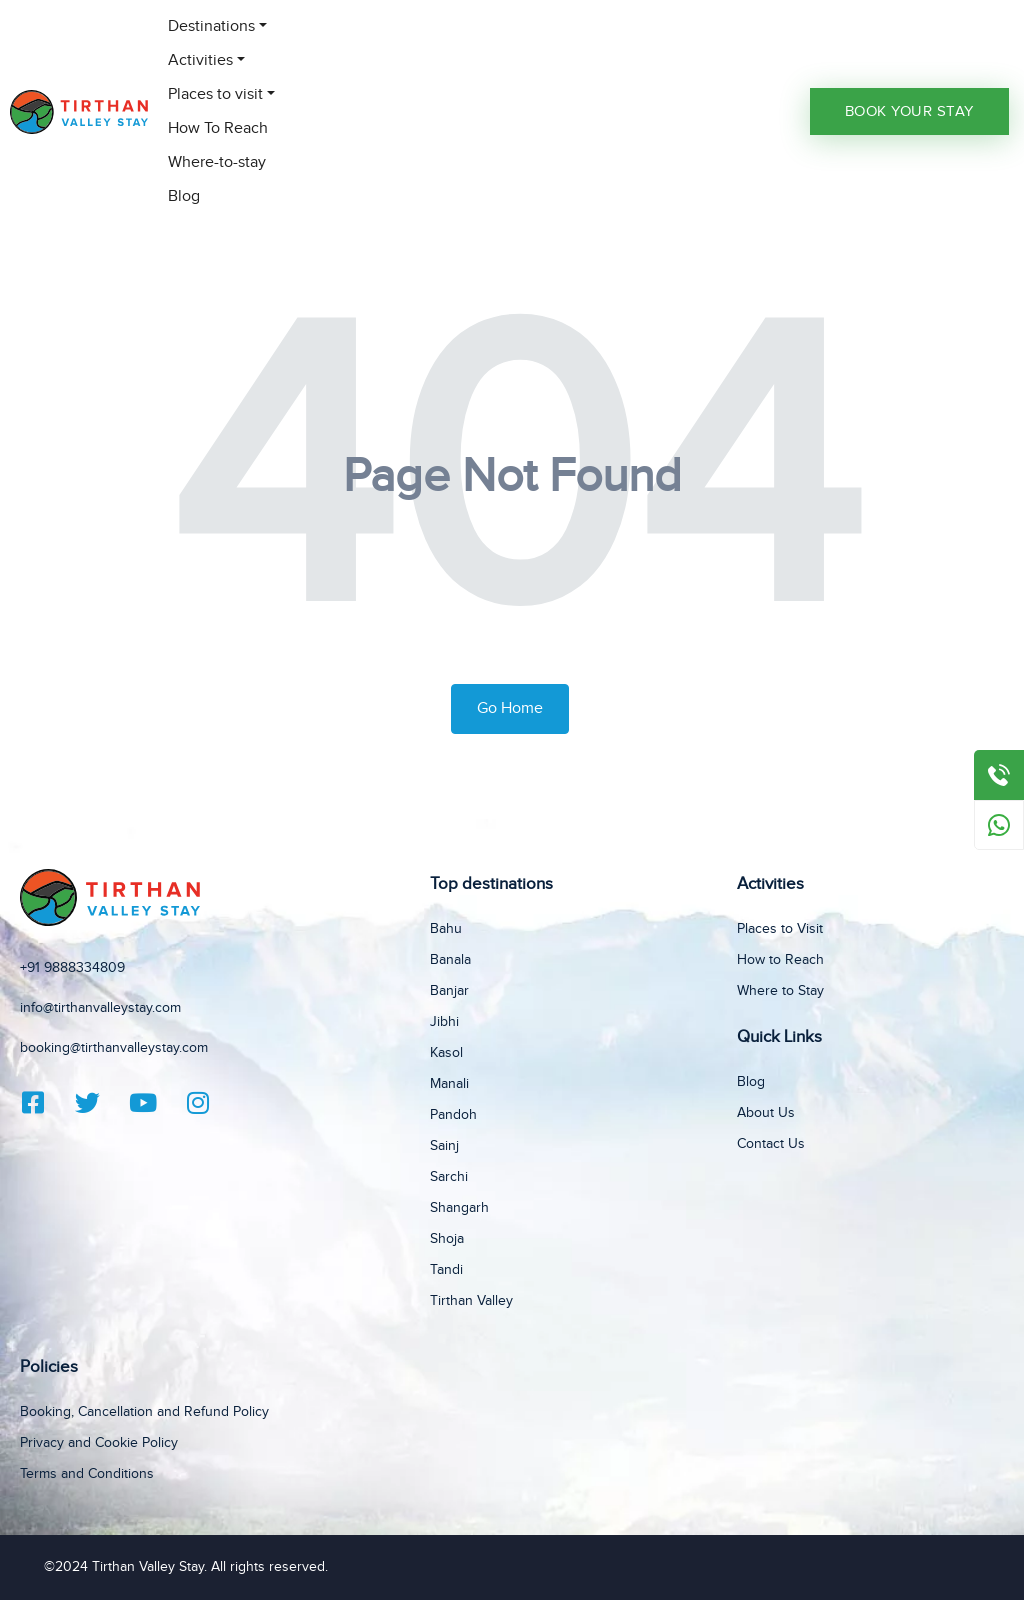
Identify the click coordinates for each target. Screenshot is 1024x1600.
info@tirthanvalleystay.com (100, 1008)
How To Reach (218, 128)
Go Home (510, 708)
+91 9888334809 (72, 968)
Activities (200, 60)
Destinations (211, 26)
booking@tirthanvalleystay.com (114, 1048)
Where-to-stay (217, 162)
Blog (184, 196)
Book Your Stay (909, 111)
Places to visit (215, 94)
